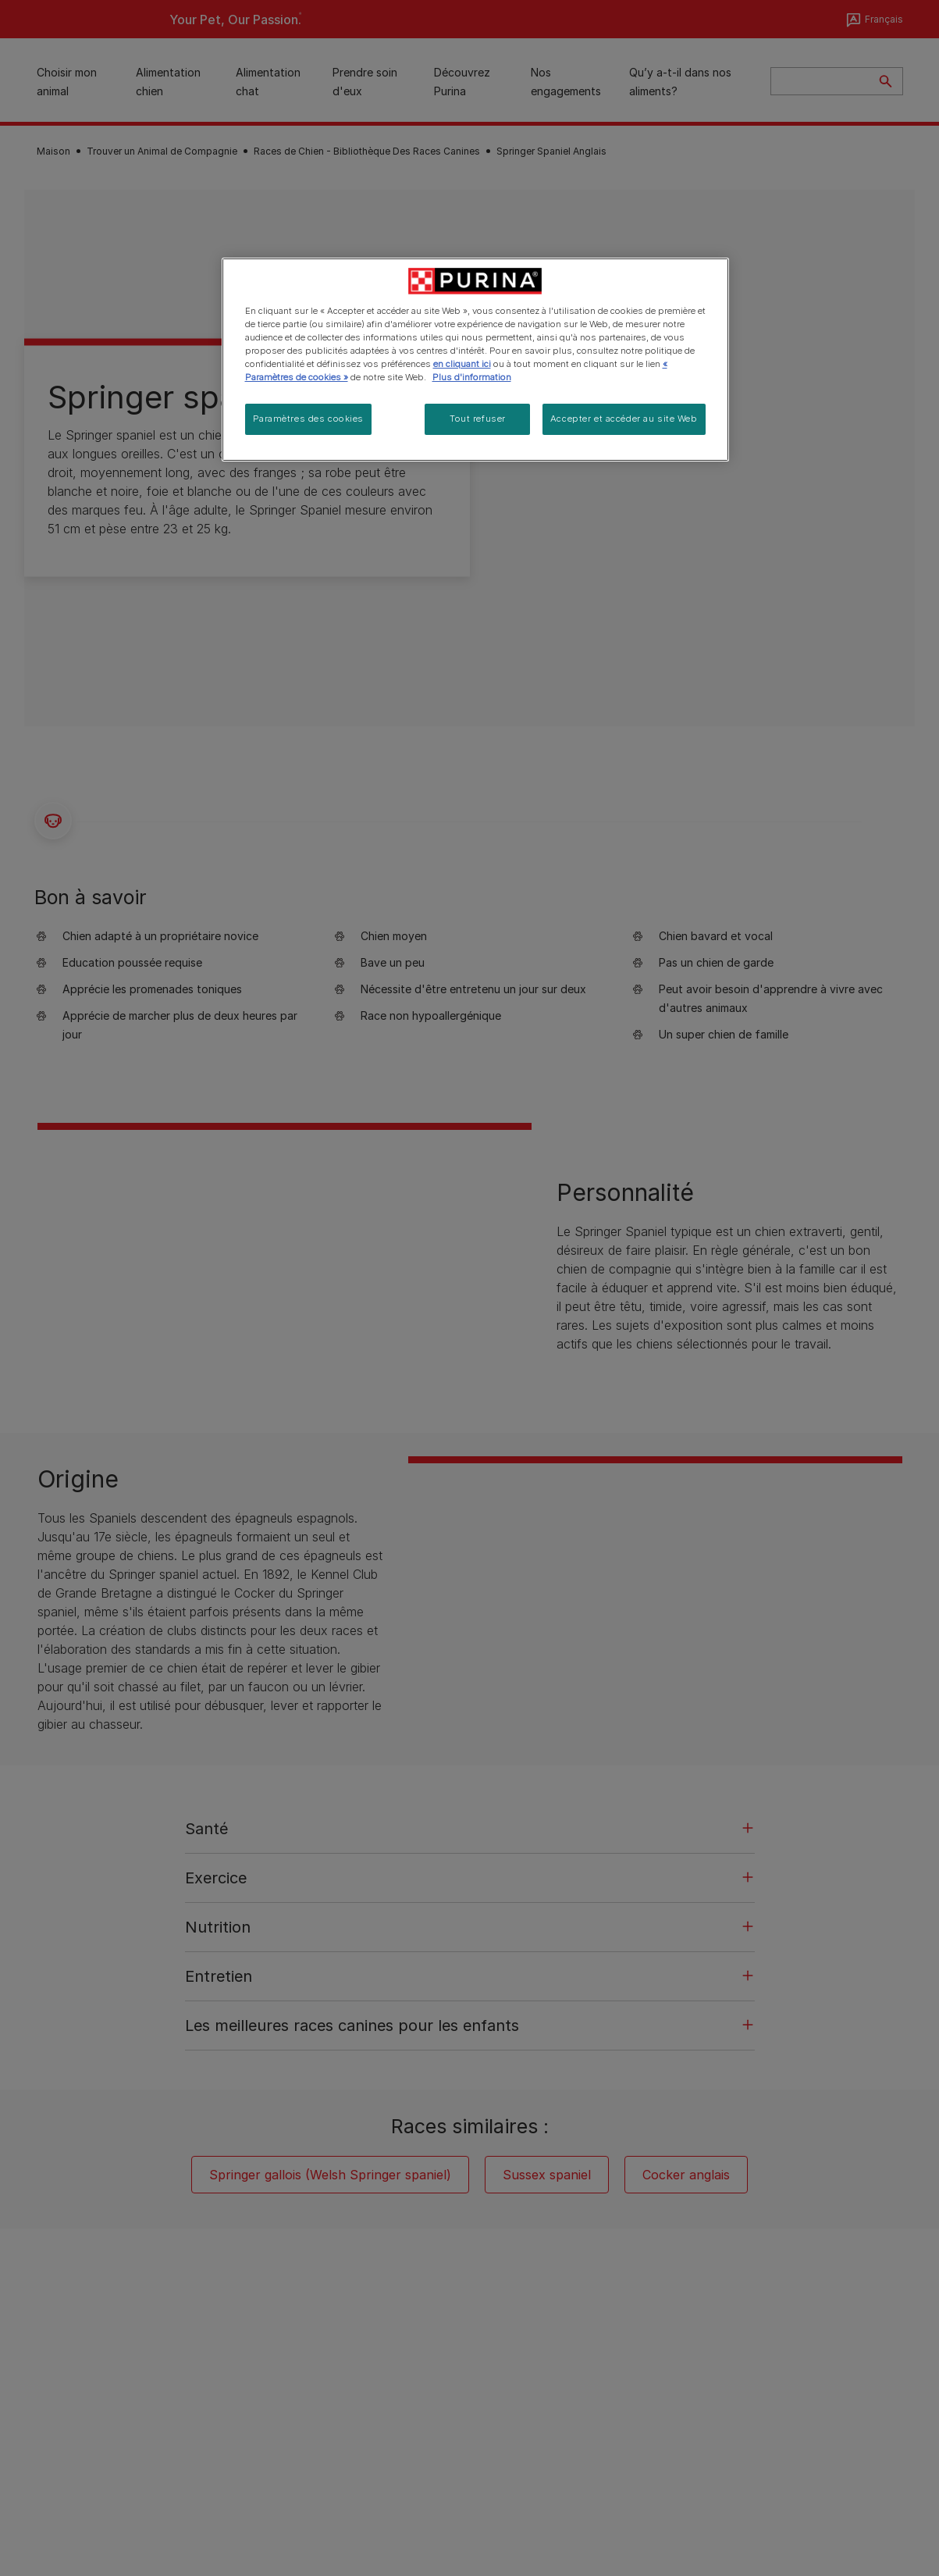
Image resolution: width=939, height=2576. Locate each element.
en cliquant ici (462, 363)
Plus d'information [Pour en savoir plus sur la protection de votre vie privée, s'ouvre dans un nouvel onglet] (471, 377)
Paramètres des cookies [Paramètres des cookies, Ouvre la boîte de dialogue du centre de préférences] (309, 418)
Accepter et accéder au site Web (624, 418)
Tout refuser (478, 418)
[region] (475, 359)
